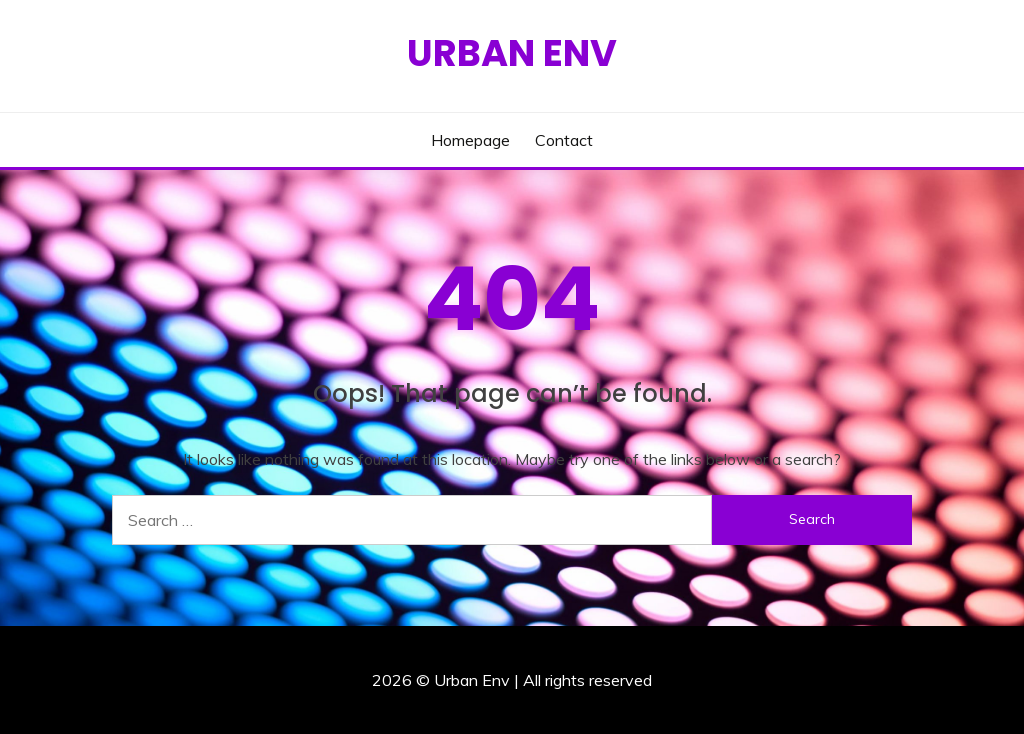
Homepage (470, 140)
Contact (564, 140)
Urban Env (512, 53)
